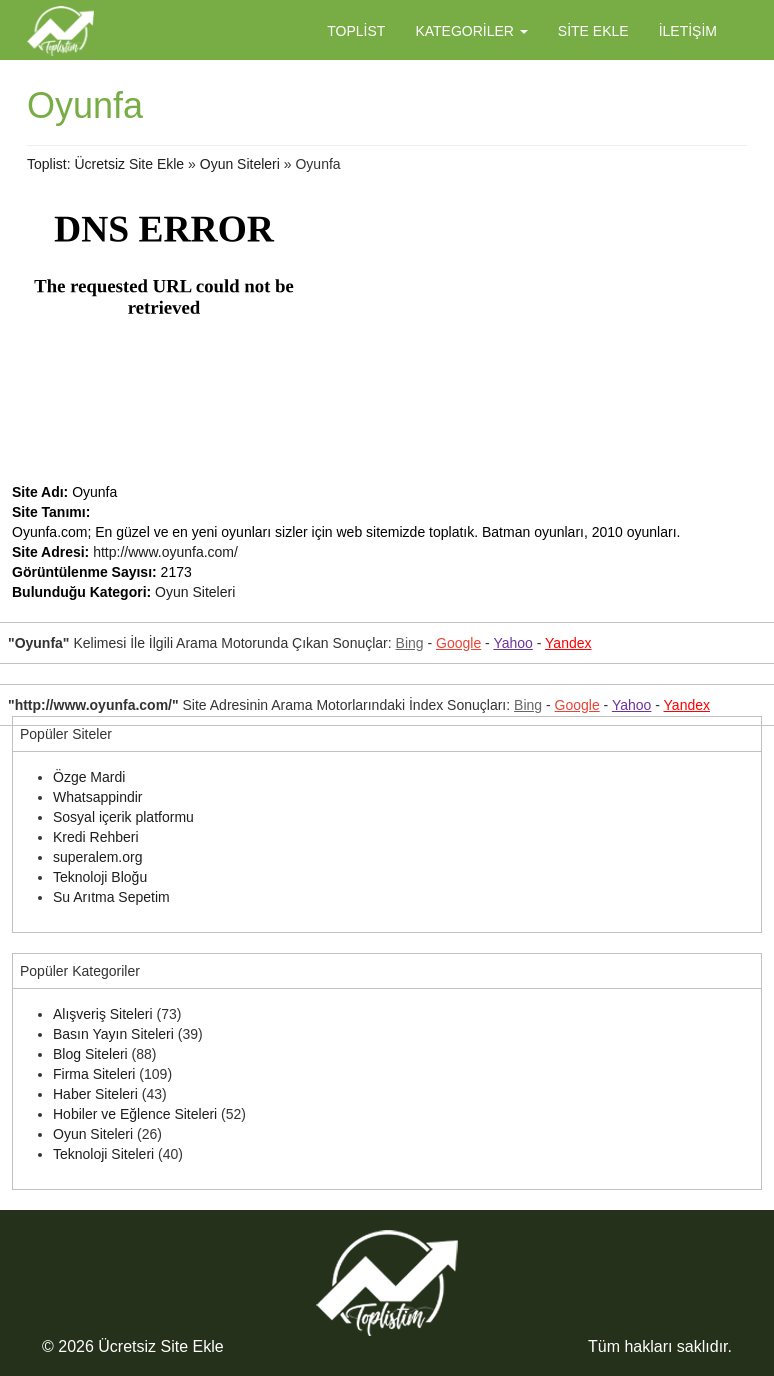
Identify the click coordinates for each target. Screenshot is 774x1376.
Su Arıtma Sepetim (111, 897)
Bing (410, 643)
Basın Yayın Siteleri (113, 1034)
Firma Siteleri (94, 1074)
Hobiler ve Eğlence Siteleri (135, 1114)
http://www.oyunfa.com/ (165, 552)
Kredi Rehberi (96, 837)
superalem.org (98, 857)
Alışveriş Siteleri (103, 1014)
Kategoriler (471, 31)
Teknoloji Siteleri (103, 1154)
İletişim (688, 31)
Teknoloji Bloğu (100, 877)
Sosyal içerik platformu (123, 817)
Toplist (356, 31)
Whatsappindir (98, 797)
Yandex (568, 643)
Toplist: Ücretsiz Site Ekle (105, 164)
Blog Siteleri (90, 1054)
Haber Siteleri (95, 1094)
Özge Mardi (89, 777)
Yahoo (512, 643)
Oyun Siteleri (240, 164)
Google (458, 643)
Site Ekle (593, 31)
